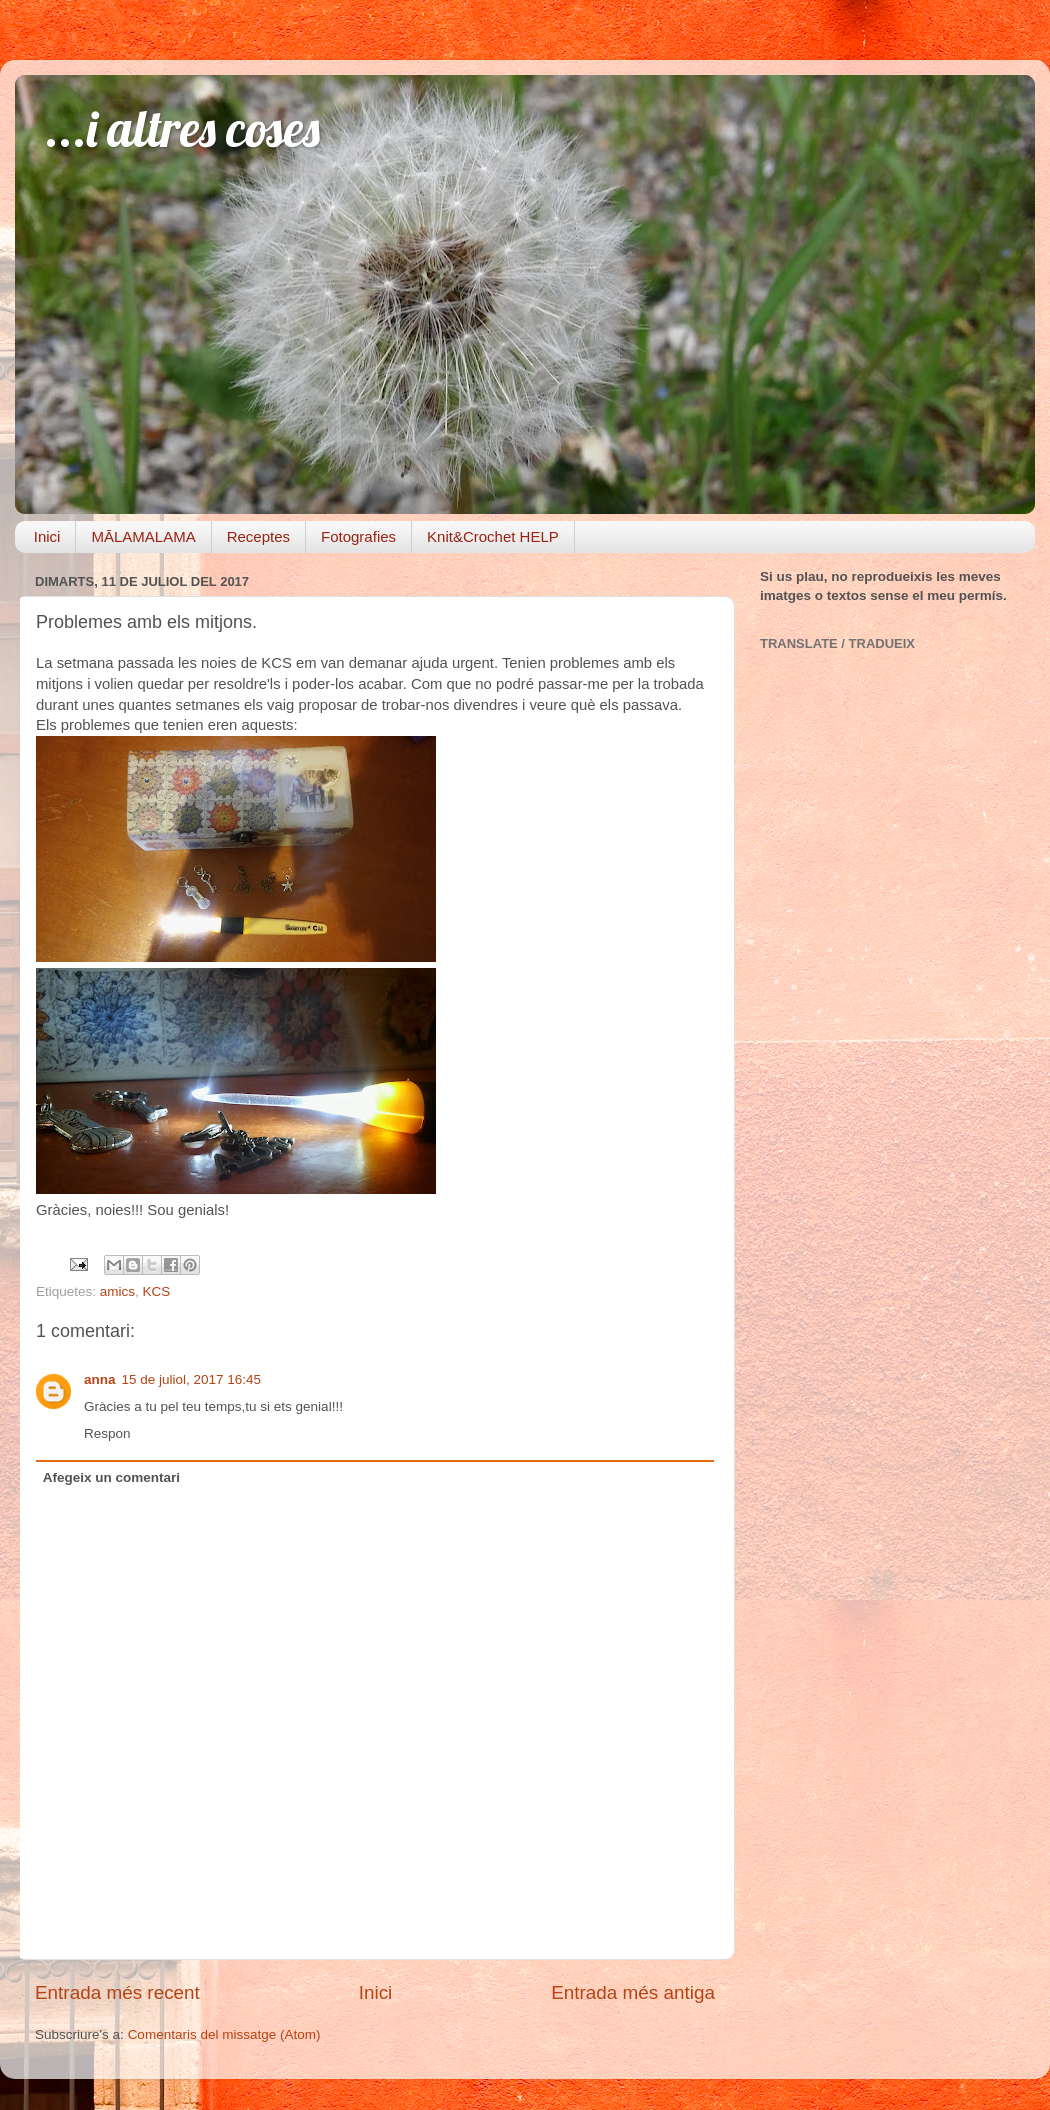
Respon (107, 1433)
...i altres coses (182, 128)
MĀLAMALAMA (143, 536)
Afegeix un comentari (111, 1477)
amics (117, 1291)
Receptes (258, 536)
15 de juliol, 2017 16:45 (192, 1379)
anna (100, 1379)
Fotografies (358, 536)
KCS (157, 1291)
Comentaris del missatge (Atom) (224, 2034)
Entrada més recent (117, 1992)
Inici (47, 536)
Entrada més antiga (633, 1992)
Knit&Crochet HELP (493, 536)
